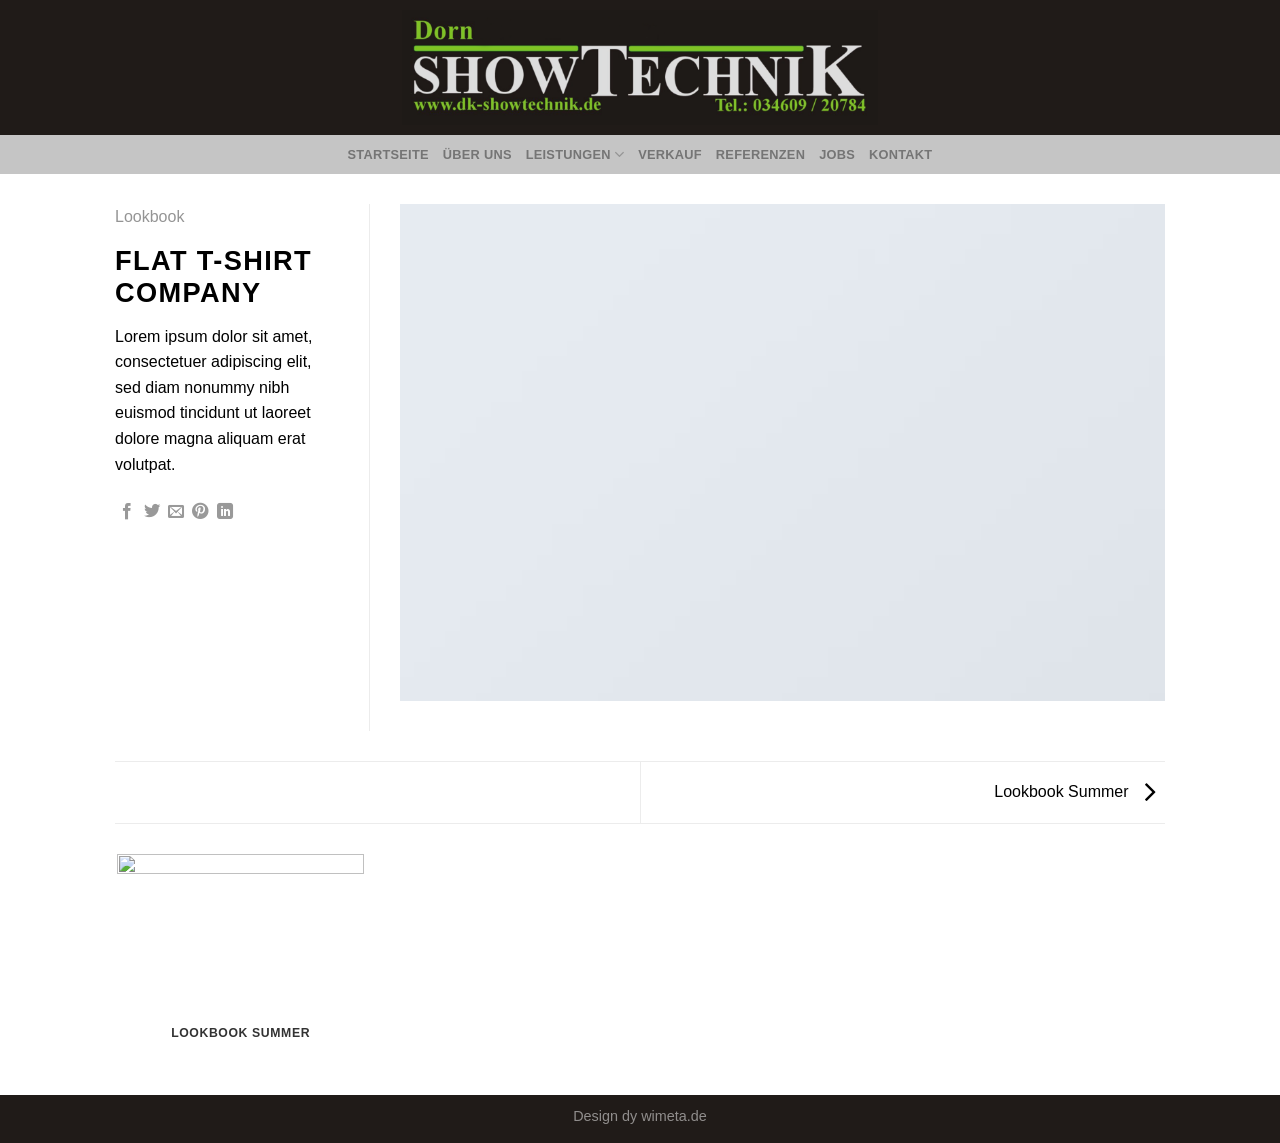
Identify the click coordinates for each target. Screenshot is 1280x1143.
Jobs (837, 154)
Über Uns (477, 154)
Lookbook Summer (1074, 791)
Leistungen (575, 154)
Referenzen (760, 154)
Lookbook (149, 216)
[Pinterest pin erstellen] (200, 512)
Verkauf (670, 154)
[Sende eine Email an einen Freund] (176, 512)
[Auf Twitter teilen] (152, 512)
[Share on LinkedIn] (225, 512)
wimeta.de (674, 1116)
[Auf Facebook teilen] (127, 512)
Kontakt (900, 154)
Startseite (388, 154)
